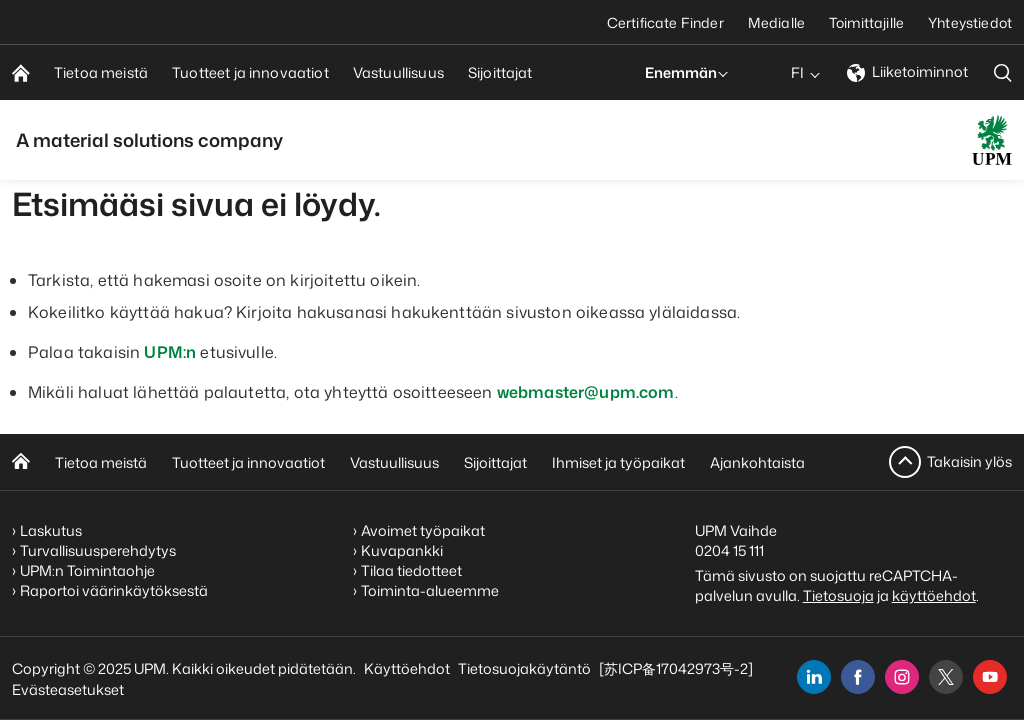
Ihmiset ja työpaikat (618, 462)
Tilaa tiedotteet (411, 570)
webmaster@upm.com (586, 392)
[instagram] (902, 677)
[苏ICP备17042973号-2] (676, 668)
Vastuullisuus (394, 462)
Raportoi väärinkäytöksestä (114, 590)
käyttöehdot (934, 595)
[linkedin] (814, 677)
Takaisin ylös (969, 461)
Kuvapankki (402, 550)
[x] (946, 677)
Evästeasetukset (68, 689)
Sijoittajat (495, 462)
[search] (1003, 72)
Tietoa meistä (101, 462)
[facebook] (858, 677)
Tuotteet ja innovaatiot (248, 462)
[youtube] (990, 677)
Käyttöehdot (407, 668)
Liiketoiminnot (907, 71)
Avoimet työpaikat (423, 530)
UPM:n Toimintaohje (87, 570)
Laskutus (51, 530)
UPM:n (170, 352)
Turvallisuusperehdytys (98, 550)
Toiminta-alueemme (430, 590)
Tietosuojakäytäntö (524, 668)
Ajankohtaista (757, 462)
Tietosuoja (838, 595)
